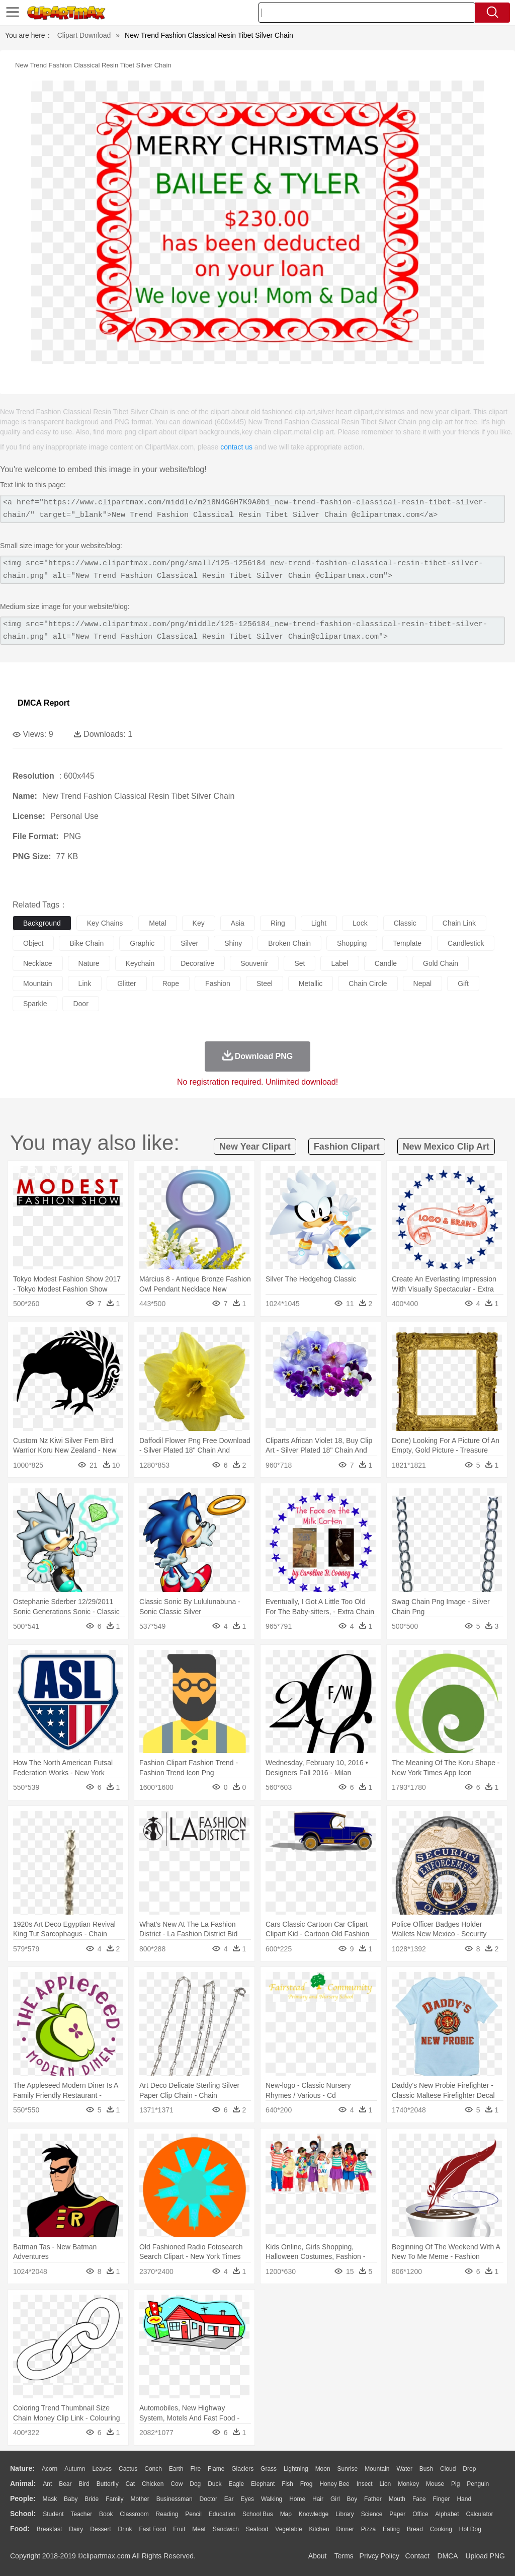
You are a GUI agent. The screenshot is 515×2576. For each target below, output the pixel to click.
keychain (140, 963)
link (85, 983)
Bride (91, 2499)
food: (20, 2529)
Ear (229, 2499)
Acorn (49, 2468)
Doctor (208, 2499)
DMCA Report (43, 703)
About (317, 2556)
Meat (199, 2529)
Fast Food (152, 2529)
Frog (306, 2483)
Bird (83, 2483)
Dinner (345, 2529)
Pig (455, 2483)
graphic (142, 943)
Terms (344, 2556)
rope (170, 983)
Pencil (193, 2514)
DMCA (447, 2556)
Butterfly (108, 2483)
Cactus (128, 2468)
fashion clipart (347, 1147)
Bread (415, 2529)
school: (23, 2514)
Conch (153, 2468)
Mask (49, 2499)
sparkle (35, 1004)
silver (189, 943)
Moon (322, 2468)
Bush (426, 2468)
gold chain (440, 963)
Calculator (479, 2514)
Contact (417, 2556)
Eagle (236, 2483)
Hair (317, 2499)
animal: (23, 2483)
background (42, 923)
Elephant (263, 2483)
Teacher (82, 2514)
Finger (441, 2499)
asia (237, 923)
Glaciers (242, 2468)
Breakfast (49, 2529)
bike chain (86, 943)
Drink (125, 2529)
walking (271, 2499)
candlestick (466, 943)
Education (222, 2514)
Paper (397, 2514)
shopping (352, 943)
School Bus (257, 2514)
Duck (214, 2483)
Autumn (74, 2468)
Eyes (247, 2499)
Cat (130, 2483)
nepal (422, 983)
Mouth (397, 2499)
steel (264, 983)
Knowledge (313, 2514)
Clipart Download (84, 35)
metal (157, 923)
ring (278, 923)
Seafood (257, 2529)
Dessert (100, 2529)
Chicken (152, 2483)
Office (420, 2514)
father (373, 2499)
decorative (197, 963)
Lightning (296, 2468)
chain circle (368, 983)
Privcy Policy (379, 2556)
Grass (269, 2468)
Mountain (377, 2468)
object (33, 943)
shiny (233, 943)
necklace (37, 963)
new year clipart (255, 1147)
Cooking (441, 2529)
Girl (335, 2499)
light (318, 923)
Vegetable (288, 2529)
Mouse (435, 2483)
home (297, 2499)
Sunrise (347, 2468)
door (80, 1004)
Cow (176, 2483)
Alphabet (447, 2514)
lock (360, 923)
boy (352, 2499)
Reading (167, 2514)
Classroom (134, 2514)
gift (463, 983)
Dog (195, 2483)
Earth (176, 2468)
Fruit (179, 2529)
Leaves (102, 2468)
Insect (365, 2483)
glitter (126, 983)
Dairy (76, 2529)
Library (344, 2514)
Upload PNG (485, 2556)
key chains (105, 923)
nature (89, 963)
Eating (391, 2529)
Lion (385, 2483)
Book (106, 2514)
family (114, 2499)
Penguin (478, 2483)
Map (286, 2514)
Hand (464, 2499)
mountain (37, 983)
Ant (47, 2483)
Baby (70, 2499)
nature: (22, 2468)
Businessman (174, 2499)
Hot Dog (470, 2529)
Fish (287, 2483)
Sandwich (226, 2529)
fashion (217, 983)
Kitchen (319, 2529)
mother (139, 2499)
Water (404, 2468)
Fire (195, 2468)
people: (23, 2498)
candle (386, 963)
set (299, 963)
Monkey (408, 2483)
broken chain (289, 943)
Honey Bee (334, 2483)
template (407, 943)
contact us (236, 447)
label (339, 963)
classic (405, 923)
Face (419, 2499)
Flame (216, 2468)
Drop (469, 2468)
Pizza (368, 2529)
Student (53, 2514)
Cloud (448, 2468)
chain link (459, 923)
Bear (65, 2483)
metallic (310, 983)
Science (372, 2514)
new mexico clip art (446, 1147)
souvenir (254, 963)
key (199, 923)
